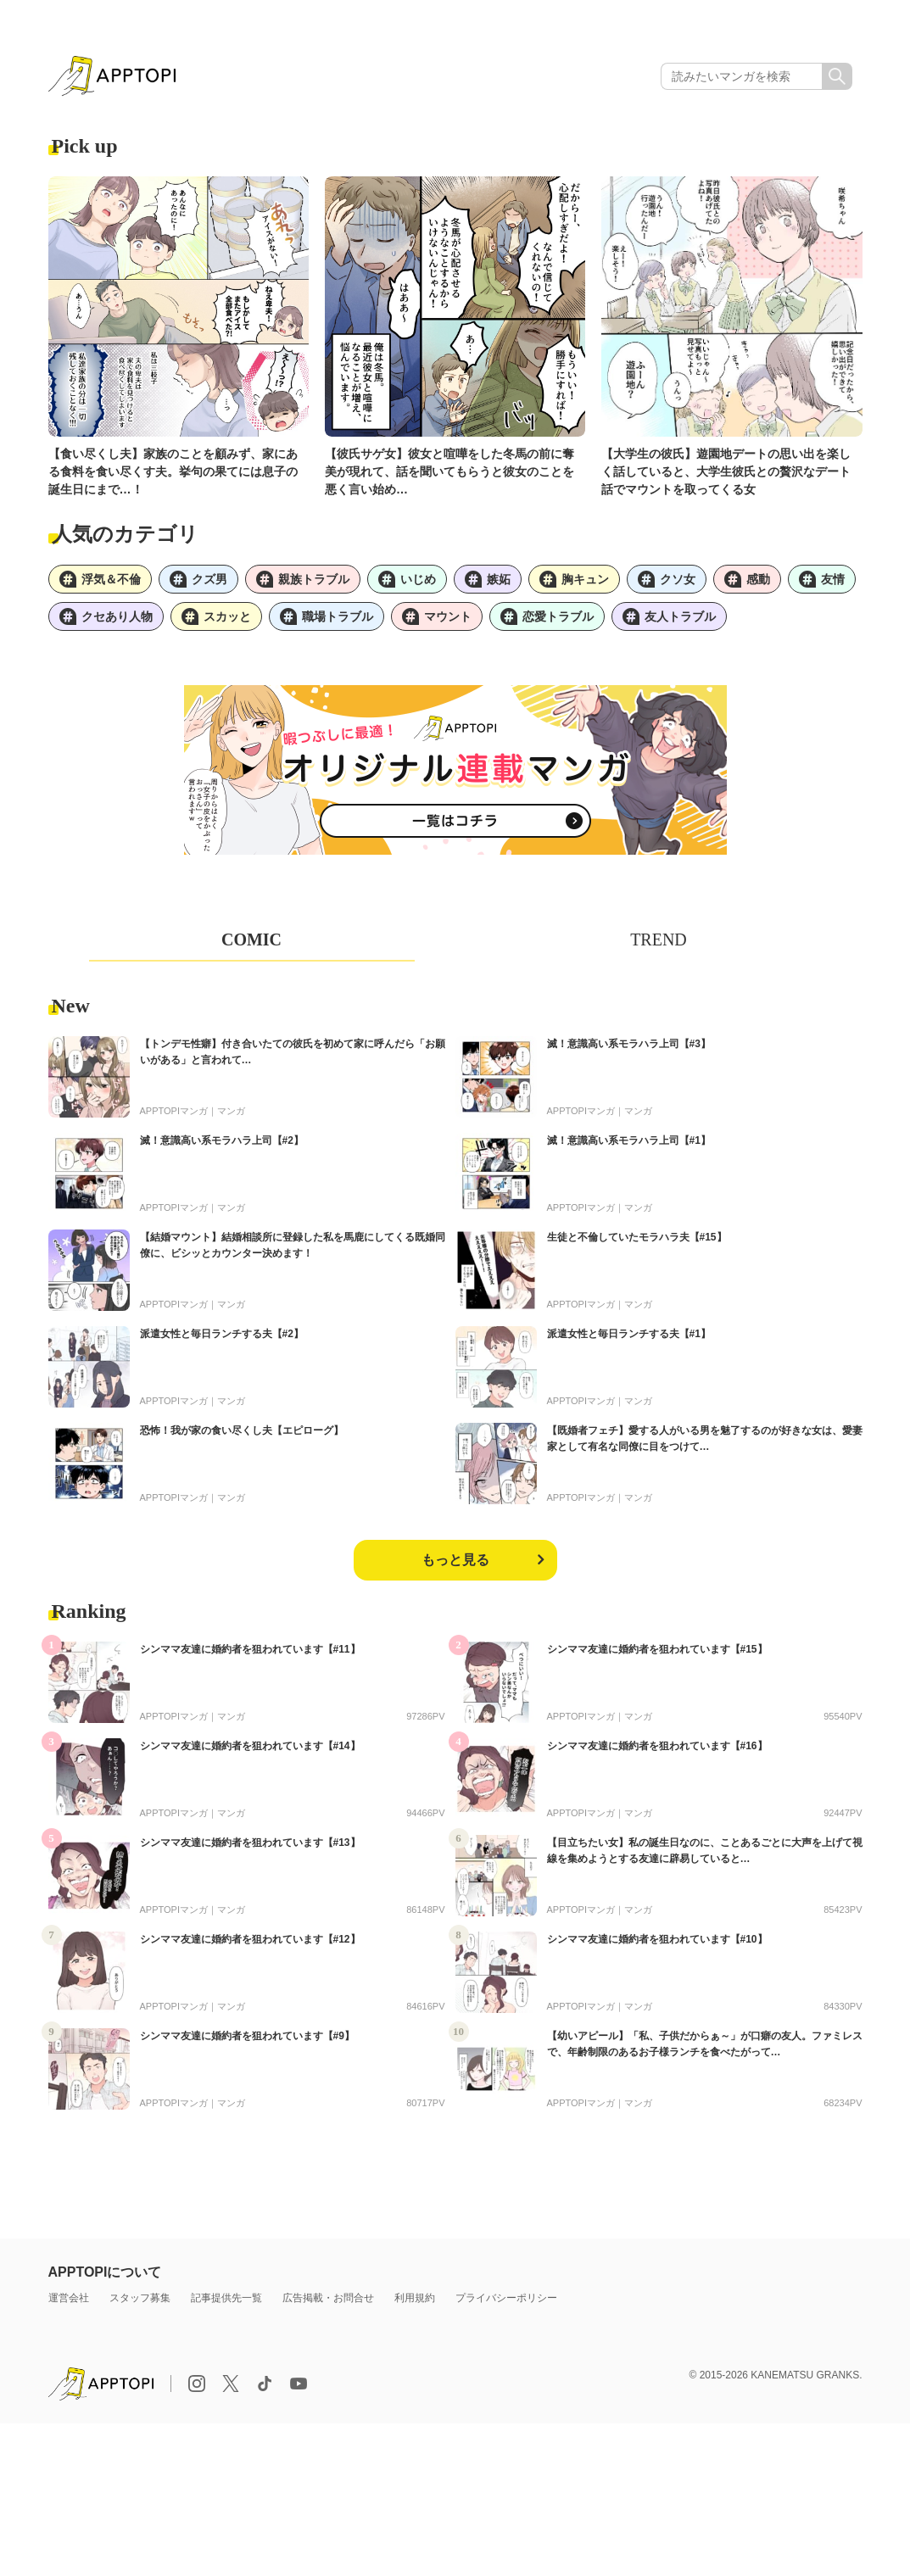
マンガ (231, 1111)
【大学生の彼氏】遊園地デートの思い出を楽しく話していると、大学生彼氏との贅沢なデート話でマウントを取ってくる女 (726, 471)
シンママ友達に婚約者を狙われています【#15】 (657, 1649)
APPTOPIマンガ (174, 1111)
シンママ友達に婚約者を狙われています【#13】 (250, 1842)
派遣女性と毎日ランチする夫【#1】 (629, 1334)
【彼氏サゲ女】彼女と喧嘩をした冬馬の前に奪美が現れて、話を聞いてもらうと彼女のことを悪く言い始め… (449, 471)
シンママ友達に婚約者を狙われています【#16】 (657, 1746)
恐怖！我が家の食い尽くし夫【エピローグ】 (241, 1430)
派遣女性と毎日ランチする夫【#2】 (222, 1334)
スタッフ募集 (139, 2298)
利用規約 (414, 2298)
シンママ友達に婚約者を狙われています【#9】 (247, 2036)
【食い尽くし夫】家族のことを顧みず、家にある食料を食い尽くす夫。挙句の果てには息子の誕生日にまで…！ (173, 471)
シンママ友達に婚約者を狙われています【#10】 (657, 1939)
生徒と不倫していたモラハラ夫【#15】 (637, 1237)
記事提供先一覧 (226, 2298)
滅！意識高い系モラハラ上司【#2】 (222, 1140)
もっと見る (455, 1560)
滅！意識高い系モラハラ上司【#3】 (629, 1044)
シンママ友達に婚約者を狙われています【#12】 (250, 1939)
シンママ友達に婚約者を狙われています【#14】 (250, 1746)
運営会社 (68, 2298)
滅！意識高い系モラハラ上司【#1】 (629, 1140)
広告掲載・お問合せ (328, 2298)
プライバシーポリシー (506, 2298)
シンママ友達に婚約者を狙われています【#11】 (250, 1649)
